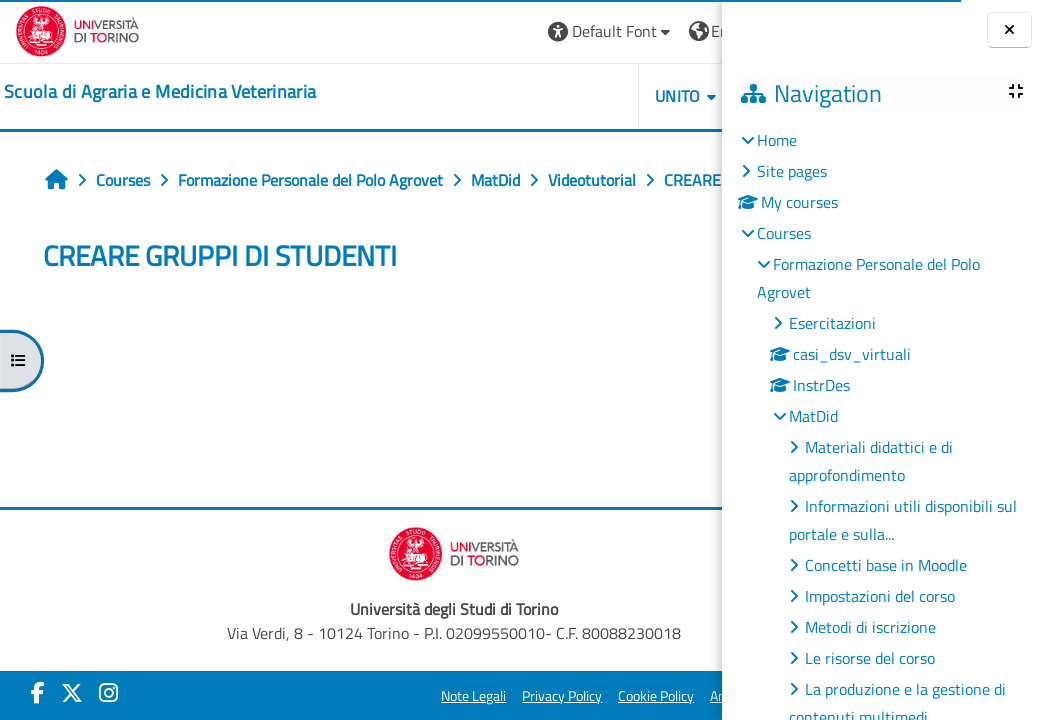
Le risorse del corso (870, 658)
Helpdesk (602, 96)
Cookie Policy (552, 705)
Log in (670, 31)
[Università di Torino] (77, 29)
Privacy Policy (458, 705)
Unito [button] (492, 96)
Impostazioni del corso (880, 596)
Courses (784, 233)
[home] (160, 92)
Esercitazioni (832, 323)
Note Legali (369, 705)
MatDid (813, 416)
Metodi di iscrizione (870, 627)
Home (777, 140)
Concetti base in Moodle (886, 565)
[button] (424, 31)
